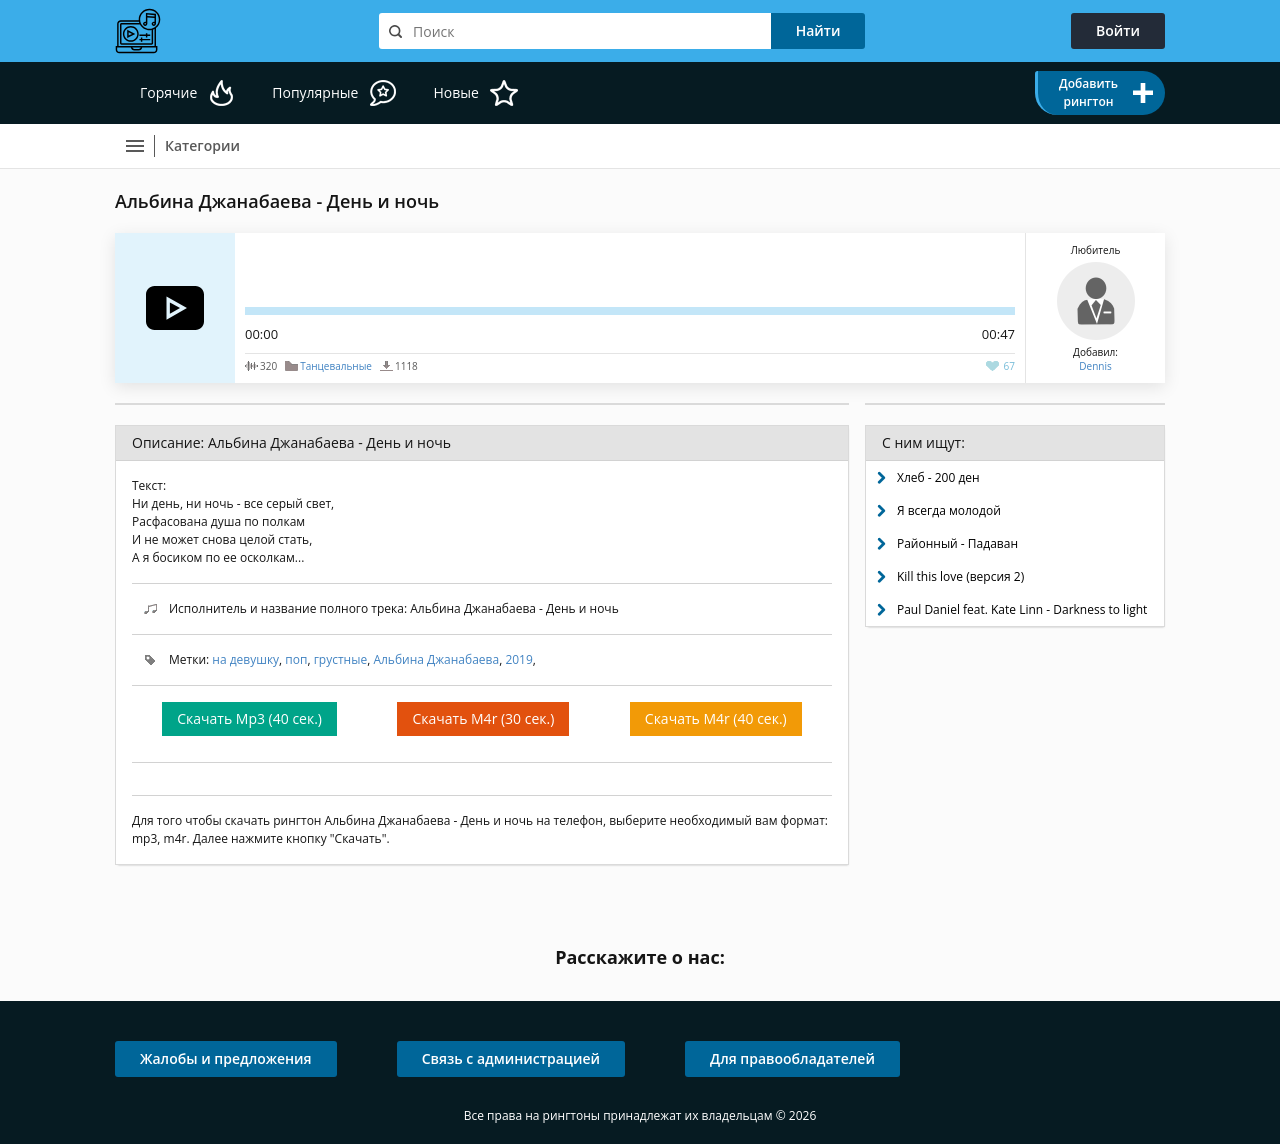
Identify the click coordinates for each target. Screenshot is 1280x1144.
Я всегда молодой (949, 510)
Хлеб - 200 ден (938, 477)
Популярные (315, 92)
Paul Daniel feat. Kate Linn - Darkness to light (1022, 609)
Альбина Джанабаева (436, 659)
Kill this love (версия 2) (960, 576)
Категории (202, 145)
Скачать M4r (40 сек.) (716, 718)
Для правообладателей (792, 1058)
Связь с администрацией (511, 1058)
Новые (455, 92)
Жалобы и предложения (226, 1058)
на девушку (245, 659)
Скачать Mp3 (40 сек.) (249, 718)
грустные (340, 659)
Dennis (1095, 366)
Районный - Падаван (957, 543)
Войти (1118, 30)
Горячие (168, 92)
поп (296, 659)
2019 (518, 659)
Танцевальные (336, 366)
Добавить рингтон (1088, 92)
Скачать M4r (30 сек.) (483, 718)
